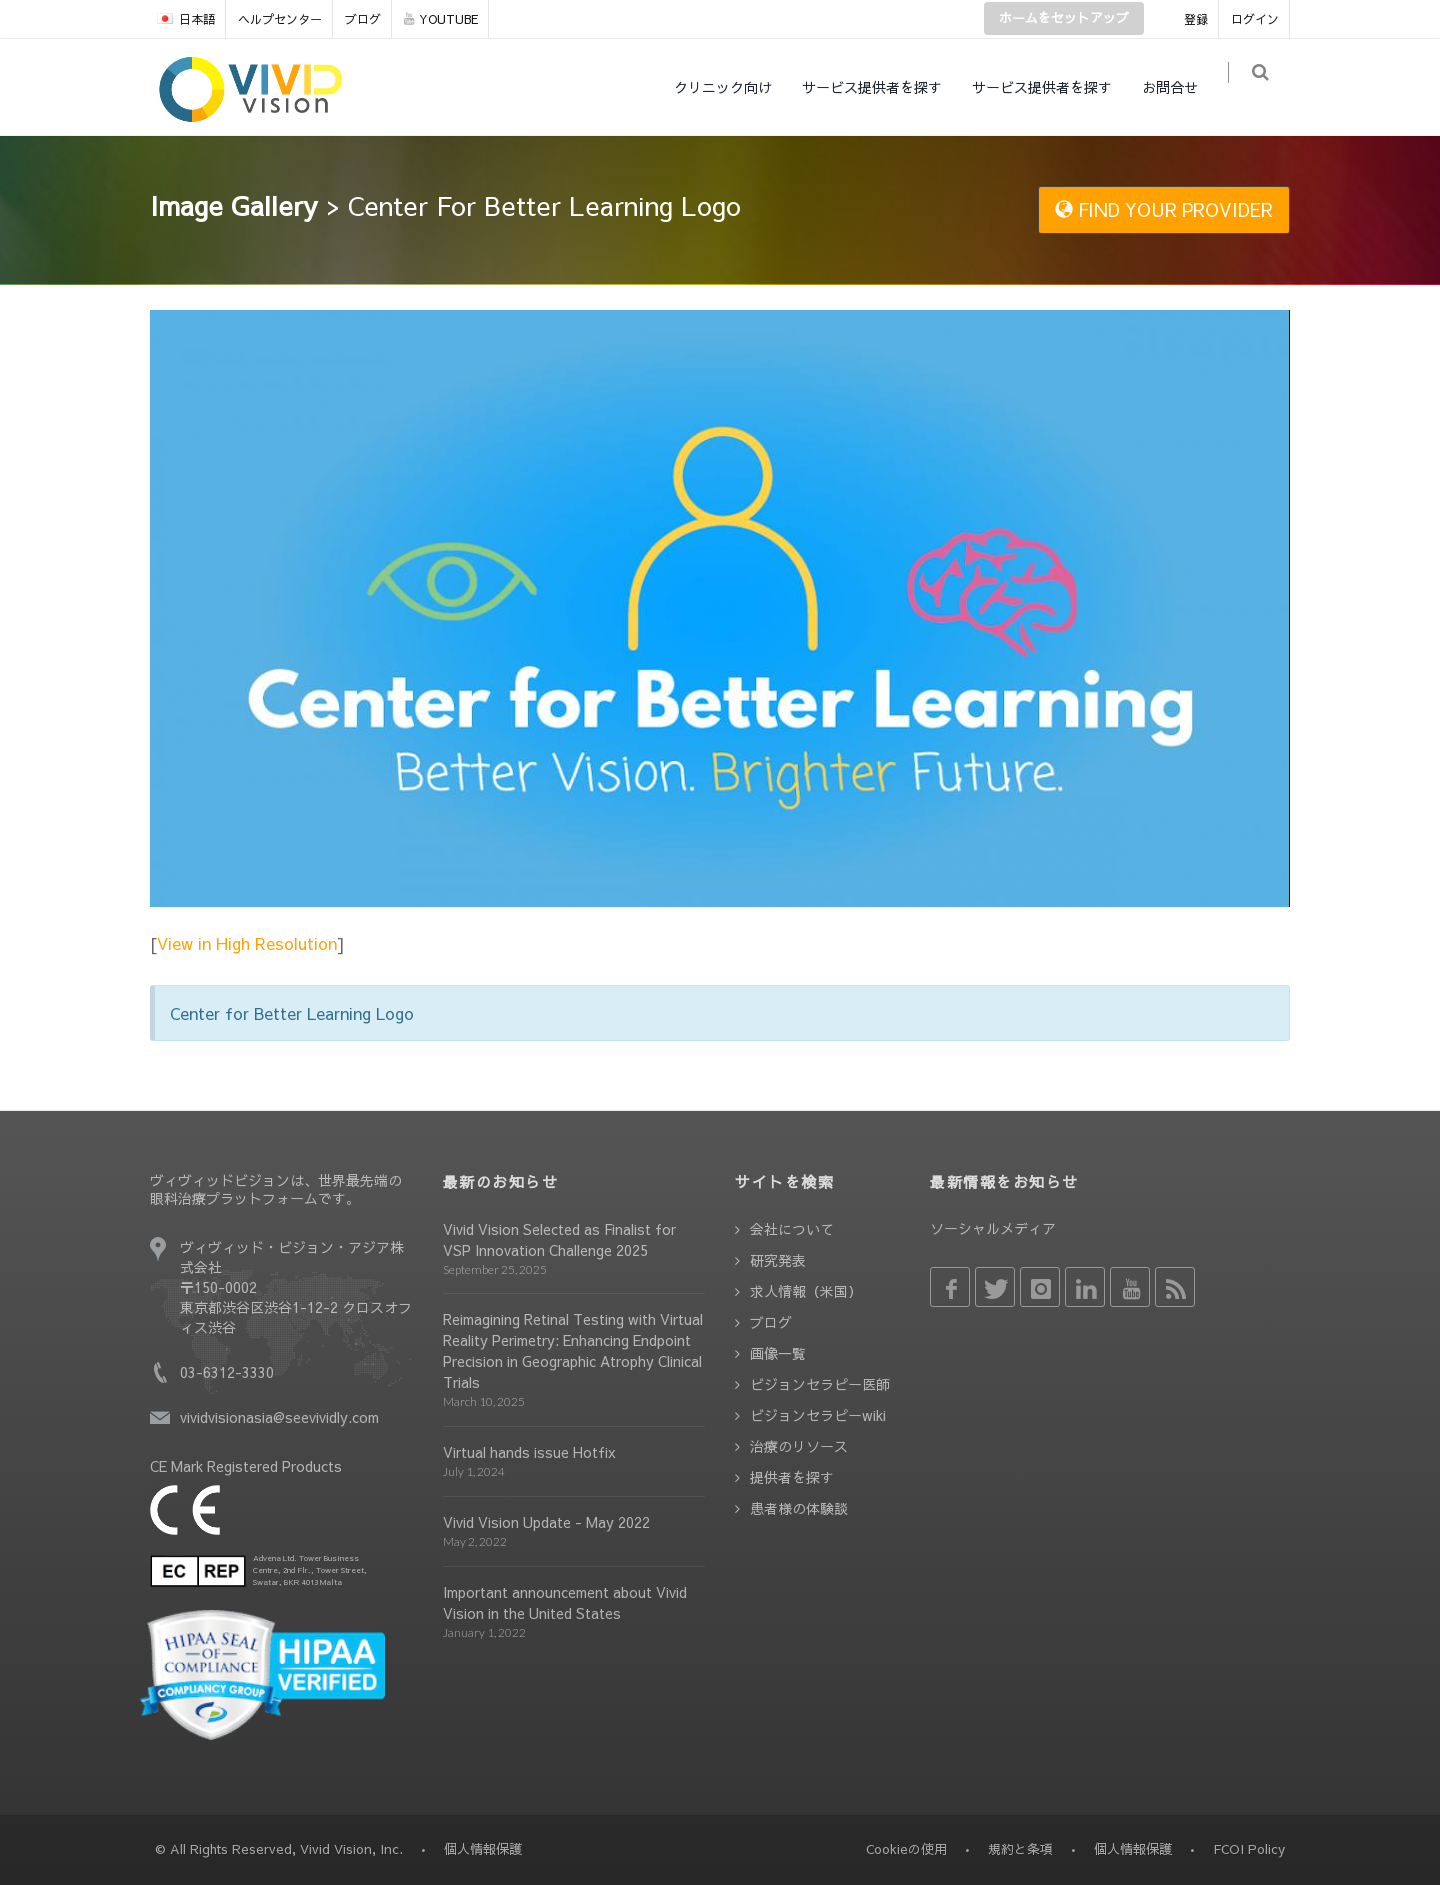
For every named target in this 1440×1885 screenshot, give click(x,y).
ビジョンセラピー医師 (820, 1384)
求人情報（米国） (806, 1291)
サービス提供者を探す (882, 87)
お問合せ (1180, 87)
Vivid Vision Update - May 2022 (546, 1522)
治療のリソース (799, 1446)
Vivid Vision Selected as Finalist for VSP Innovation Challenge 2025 (559, 1239)
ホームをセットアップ (1064, 18)
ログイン (1255, 19)
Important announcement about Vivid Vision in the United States (565, 1602)
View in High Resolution (247, 943)
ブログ (363, 19)
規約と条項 (1020, 1849)
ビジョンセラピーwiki (818, 1415)
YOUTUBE (441, 19)
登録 (1196, 19)
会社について (792, 1229)
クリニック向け (733, 87)
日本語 (186, 19)
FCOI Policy (1249, 1849)
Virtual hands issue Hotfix (529, 1452)
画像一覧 (778, 1353)
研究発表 (778, 1260)
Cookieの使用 (906, 1849)
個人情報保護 (1133, 1849)
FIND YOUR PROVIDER (1164, 209)
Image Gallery (234, 205)
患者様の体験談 (799, 1508)
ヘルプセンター (280, 19)
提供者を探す (792, 1477)
